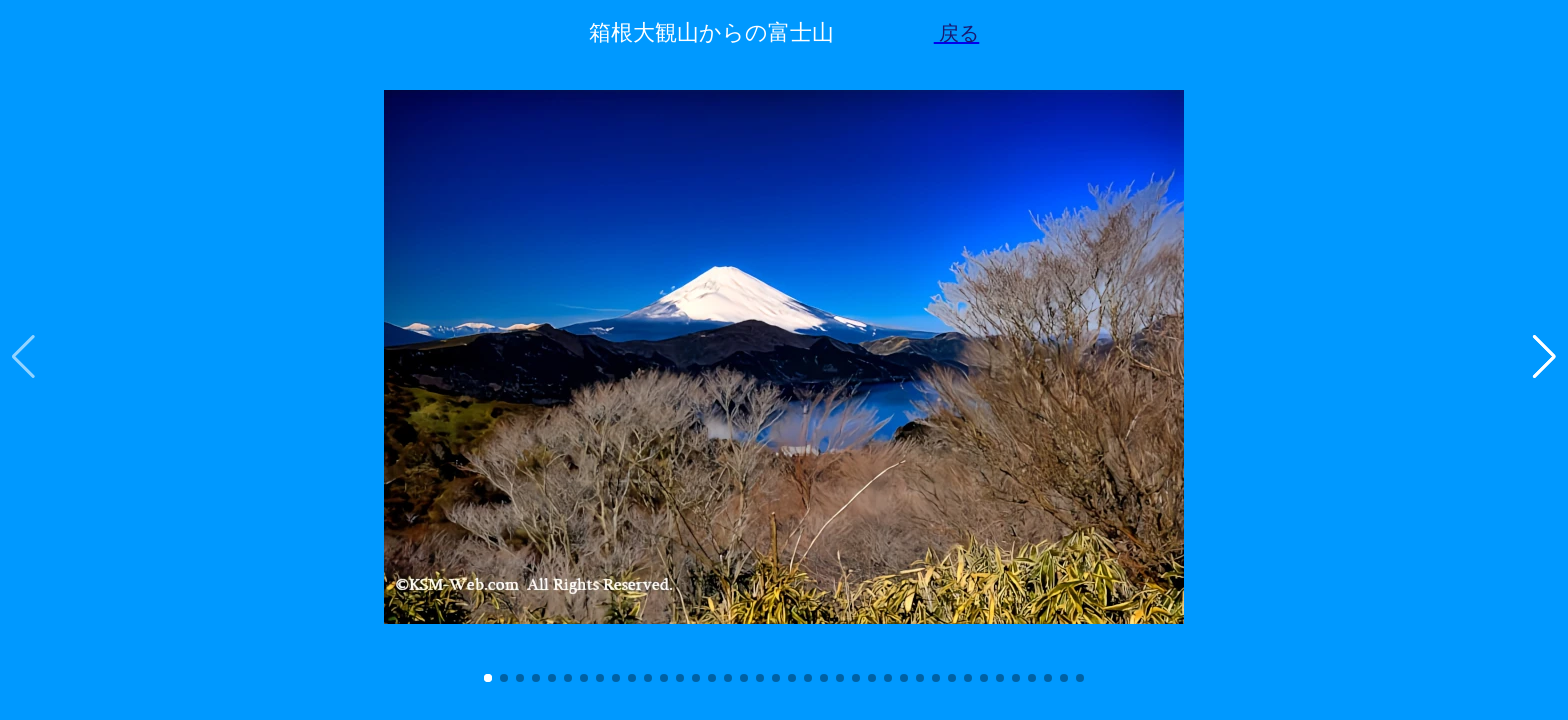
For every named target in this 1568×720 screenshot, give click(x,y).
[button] (488, 678)
